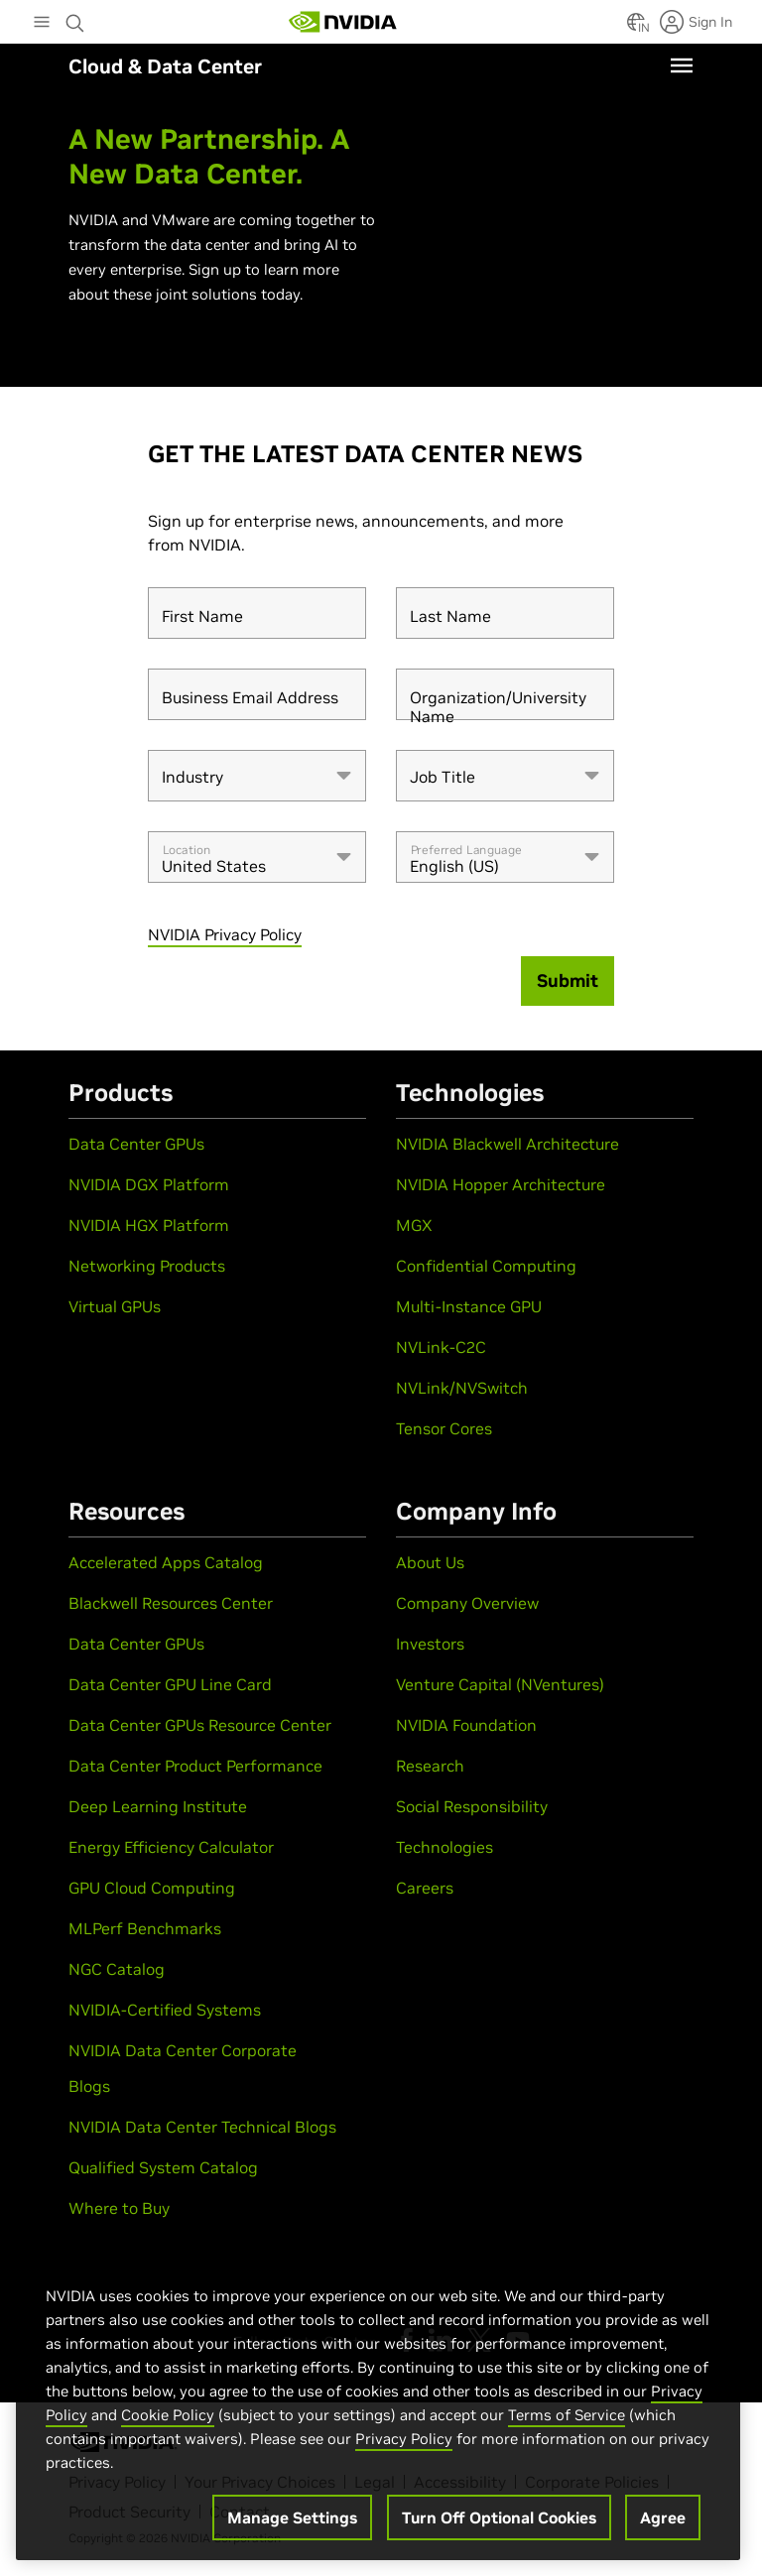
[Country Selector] (636, 28)
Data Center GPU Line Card (170, 1684)
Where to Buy (119, 2208)
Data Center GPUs (136, 1144)
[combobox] (257, 775)
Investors (430, 1644)
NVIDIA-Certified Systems (164, 2010)
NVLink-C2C (441, 1347)
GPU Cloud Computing (151, 1888)
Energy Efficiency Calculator (171, 1847)
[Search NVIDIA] (75, 18)
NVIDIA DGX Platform (148, 1184)
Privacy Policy (403, 2438)
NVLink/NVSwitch (462, 1388)
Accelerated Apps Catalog (165, 1562)
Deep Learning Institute (157, 1806)
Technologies (444, 1847)
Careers (424, 1888)
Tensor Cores (444, 1428)
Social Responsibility (472, 1806)
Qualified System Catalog (163, 2167)
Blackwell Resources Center (170, 1603)
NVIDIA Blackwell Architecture (507, 1144)
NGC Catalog (116, 1969)
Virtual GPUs (114, 1306)
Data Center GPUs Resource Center (199, 1725)
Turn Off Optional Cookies (499, 2517)
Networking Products (146, 1266)
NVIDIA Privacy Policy (225, 934)
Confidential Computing (486, 1266)
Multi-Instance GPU (469, 1306)
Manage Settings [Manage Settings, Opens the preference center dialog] (292, 2517)
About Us (430, 1562)
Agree (663, 2517)
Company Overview (467, 1603)
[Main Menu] (42, 24)
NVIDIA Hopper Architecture (500, 1184)
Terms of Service (566, 2414)
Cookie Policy (167, 2414)
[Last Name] (505, 613)
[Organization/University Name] (505, 694)
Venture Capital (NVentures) (500, 1684)
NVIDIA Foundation (466, 1725)
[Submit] (567, 981)
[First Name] (257, 613)
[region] (378, 2402)
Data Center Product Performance (195, 1766)
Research (430, 1766)
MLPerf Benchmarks (144, 1928)
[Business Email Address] (257, 694)
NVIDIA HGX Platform (148, 1225)
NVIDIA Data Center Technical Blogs (202, 2127)
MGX (414, 1225)
